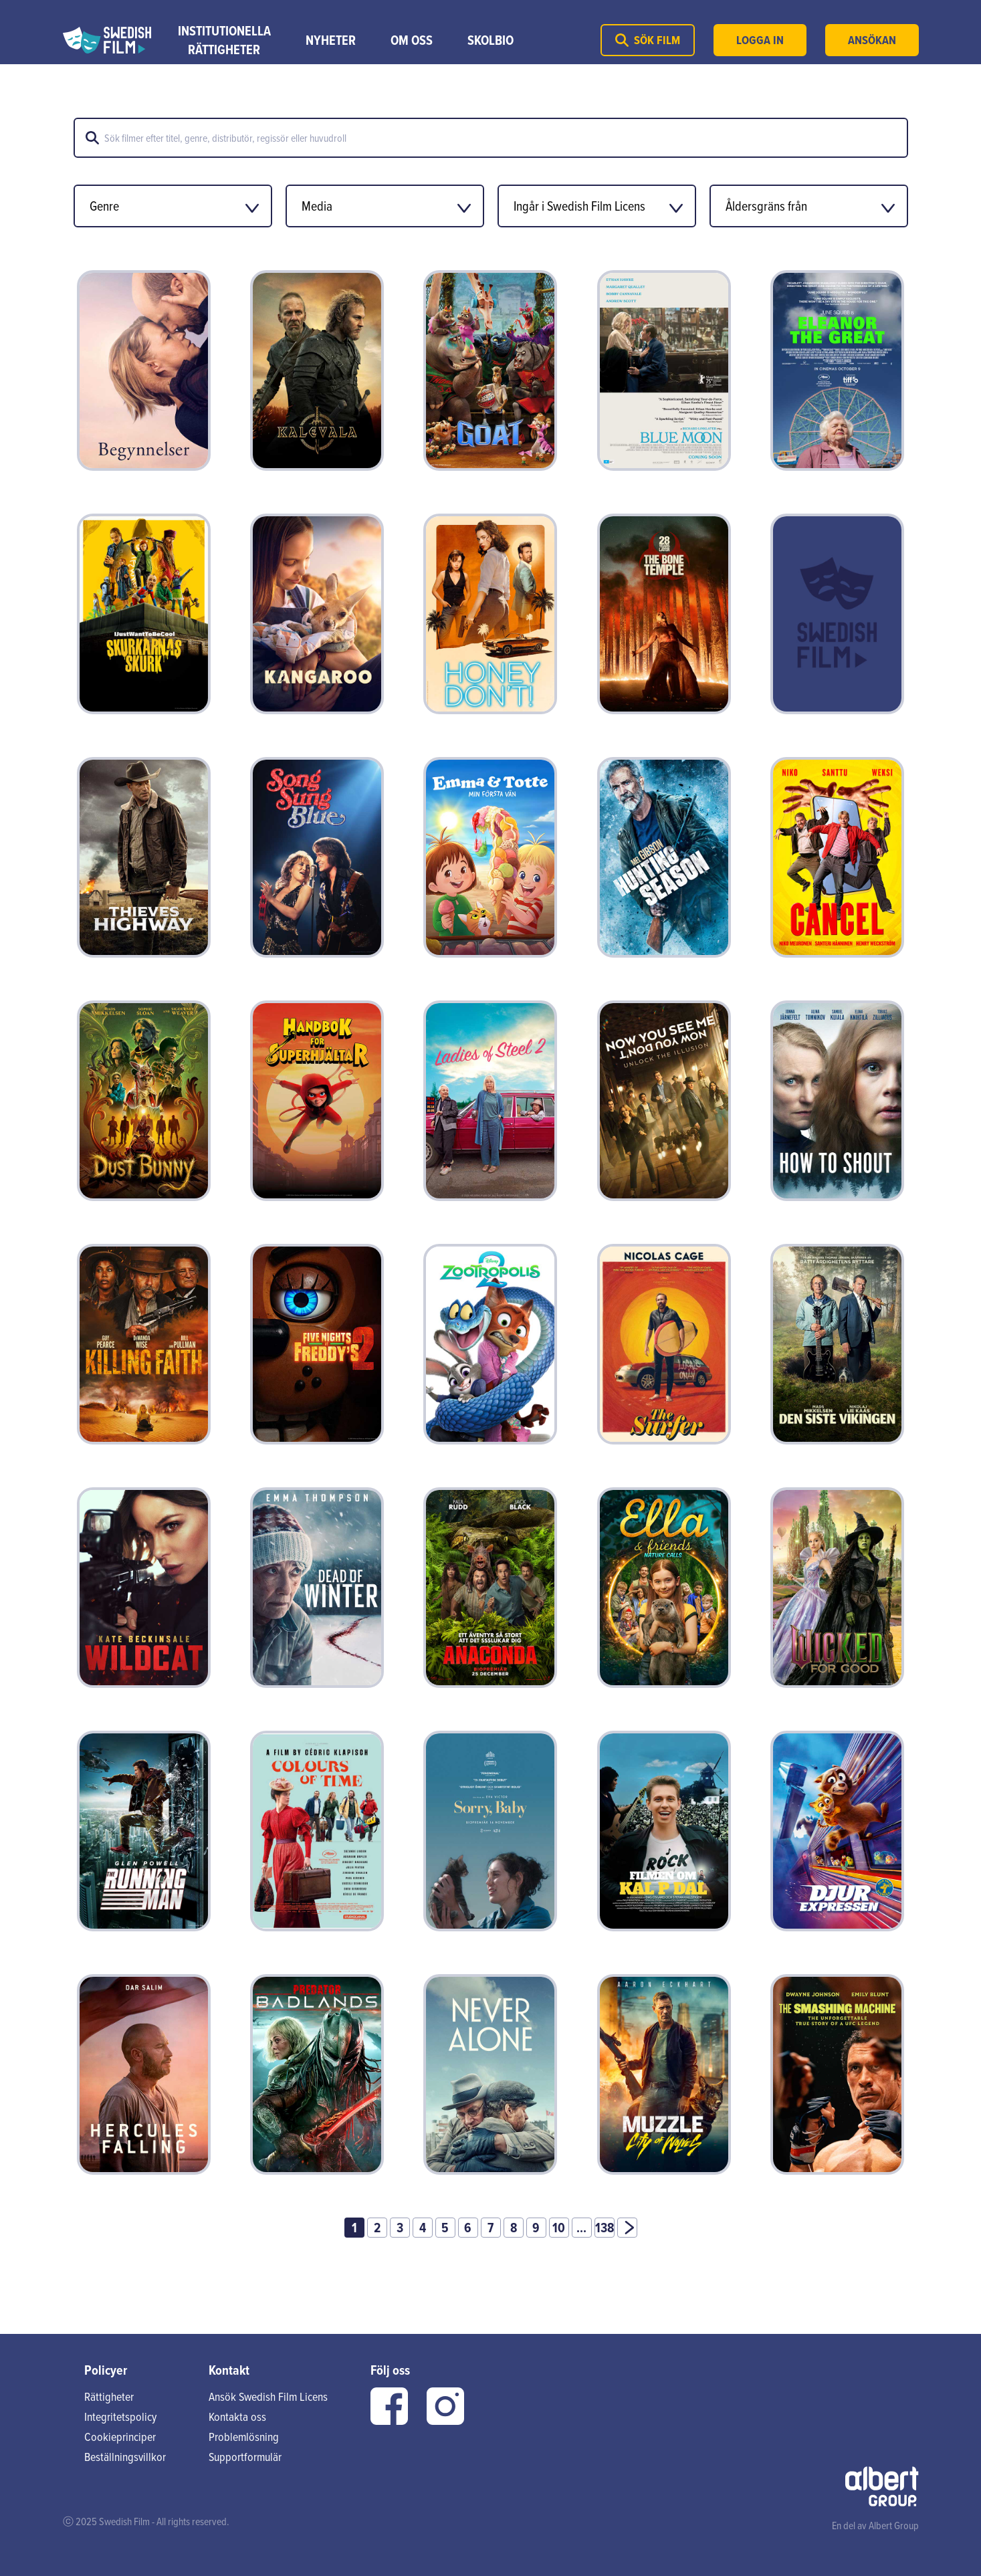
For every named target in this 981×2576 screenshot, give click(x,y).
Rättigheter (109, 2396)
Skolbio (490, 40)
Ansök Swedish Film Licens (268, 2396)
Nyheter (331, 40)
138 (604, 2228)
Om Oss (412, 40)
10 (558, 2228)
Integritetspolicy (120, 2416)
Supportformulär (245, 2456)
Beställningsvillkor (125, 2456)
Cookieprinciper (120, 2436)
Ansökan (872, 40)
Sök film (647, 40)
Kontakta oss (237, 2416)
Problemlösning (244, 2436)
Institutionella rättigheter (224, 40)
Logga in (760, 40)
